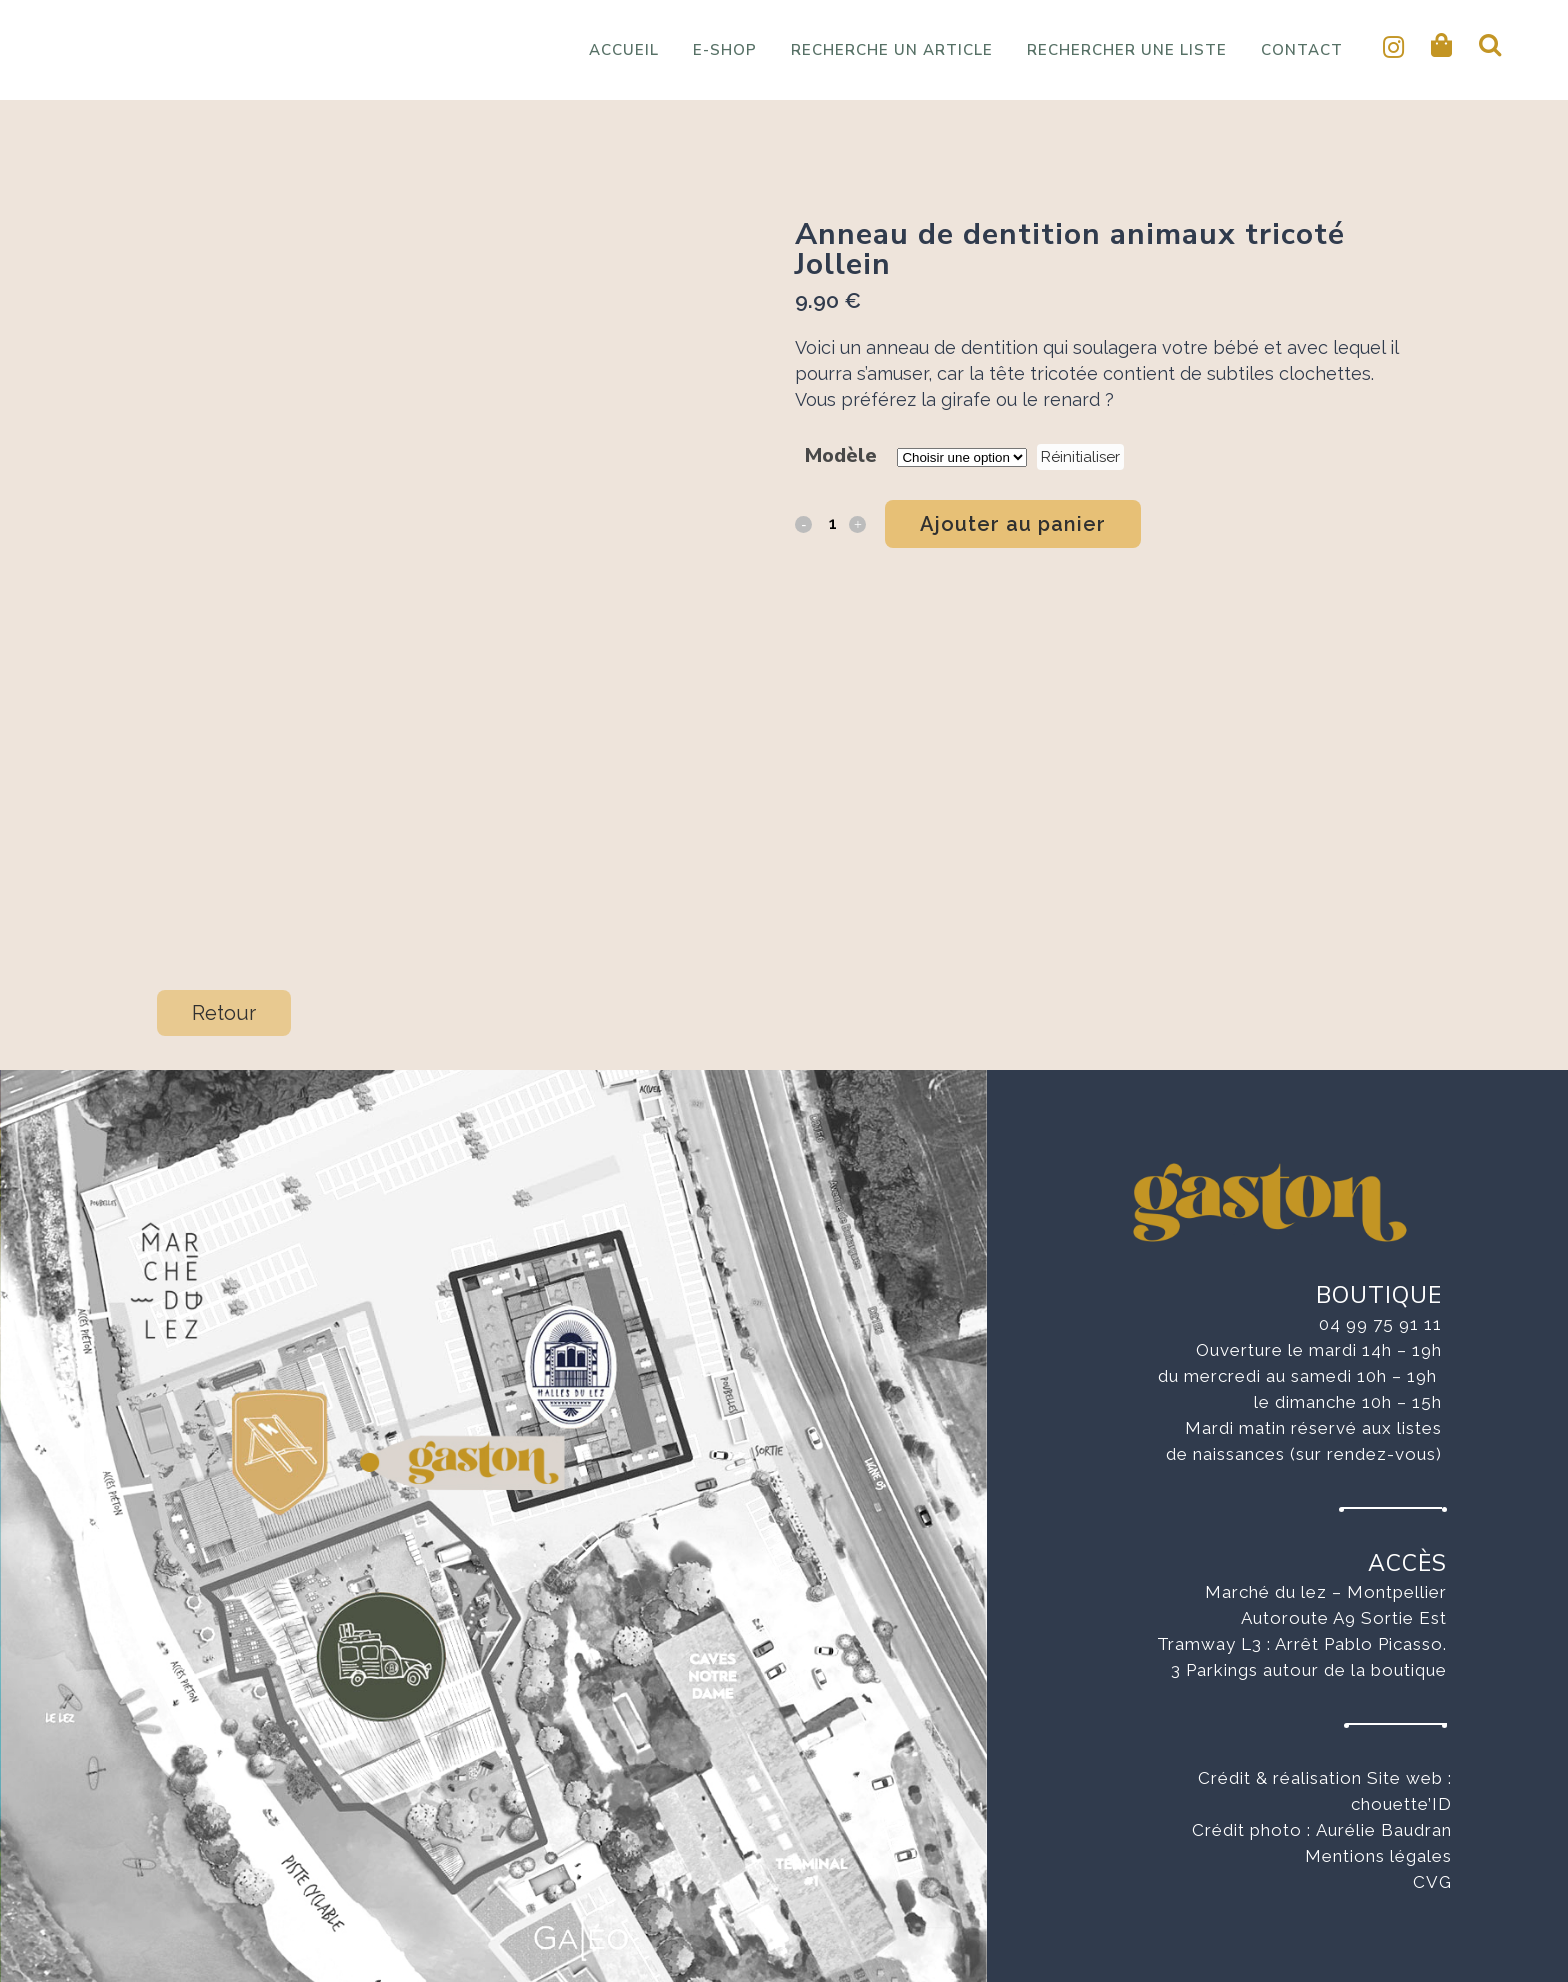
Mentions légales (1378, 1856)
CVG (1432, 1882)
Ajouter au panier (1013, 524)
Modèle (841, 455)
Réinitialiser (1080, 457)
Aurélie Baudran (1384, 1830)
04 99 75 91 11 (1380, 1324)
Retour (224, 1013)
